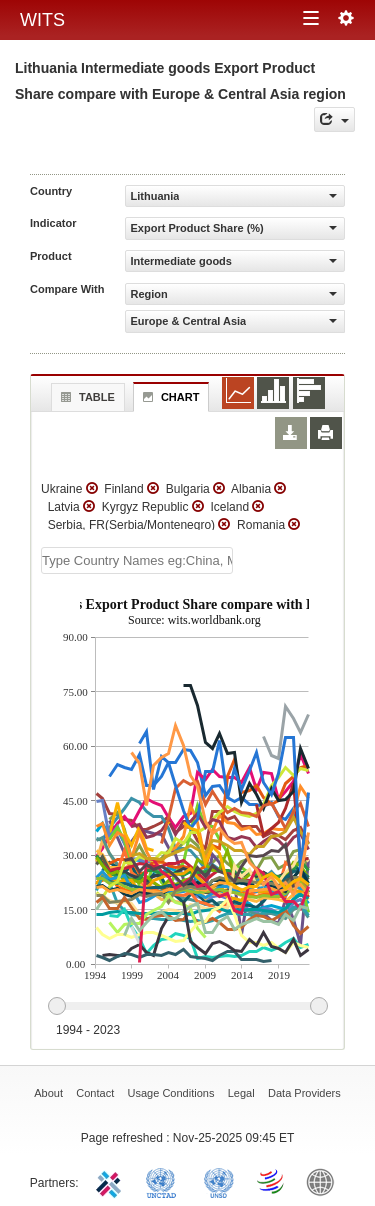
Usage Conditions (171, 1093)
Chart (169, 397)
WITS (42, 20)
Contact (95, 1093)
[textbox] (137, 560)
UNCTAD (165, 1181)
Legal (241, 1093)
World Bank (325, 1181)
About (48, 1093)
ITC (112, 1181)
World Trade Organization (272, 1181)
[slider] (187, 1007)
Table (85, 397)
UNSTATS (219, 1181)
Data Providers (304, 1093)
